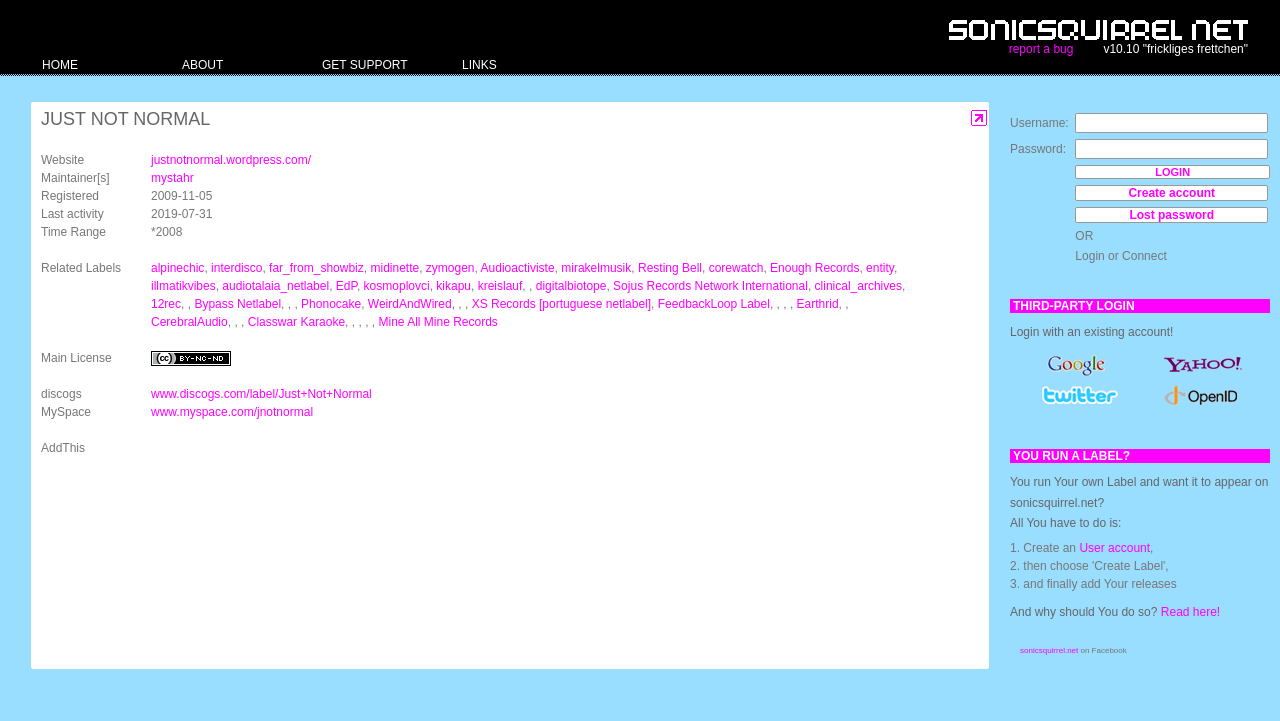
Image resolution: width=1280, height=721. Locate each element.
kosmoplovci (397, 286)
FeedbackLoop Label (714, 304)
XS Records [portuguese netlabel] (561, 304)
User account (1114, 548)
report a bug (1041, 49)
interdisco (236, 268)
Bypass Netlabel (237, 304)
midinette (394, 268)
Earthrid (818, 304)
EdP (346, 286)
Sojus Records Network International (710, 286)
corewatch (736, 268)
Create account (1171, 193)
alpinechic (177, 268)
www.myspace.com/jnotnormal (232, 412)
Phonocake (331, 304)
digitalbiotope (571, 286)
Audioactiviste (518, 268)
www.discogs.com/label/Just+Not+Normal (261, 394)
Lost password (1171, 215)
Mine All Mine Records (437, 322)
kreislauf (500, 286)
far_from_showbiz (316, 268)
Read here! (1190, 612)
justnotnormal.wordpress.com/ (231, 160)
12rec (166, 304)
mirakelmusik (596, 268)
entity (880, 268)
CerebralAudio (189, 322)
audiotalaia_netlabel (275, 286)
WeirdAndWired (410, 304)
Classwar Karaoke (296, 322)
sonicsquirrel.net (1049, 650)
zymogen (450, 268)
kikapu (453, 286)
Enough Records (814, 268)
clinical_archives (858, 286)
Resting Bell (670, 268)
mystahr (172, 178)
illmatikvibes (183, 286)
